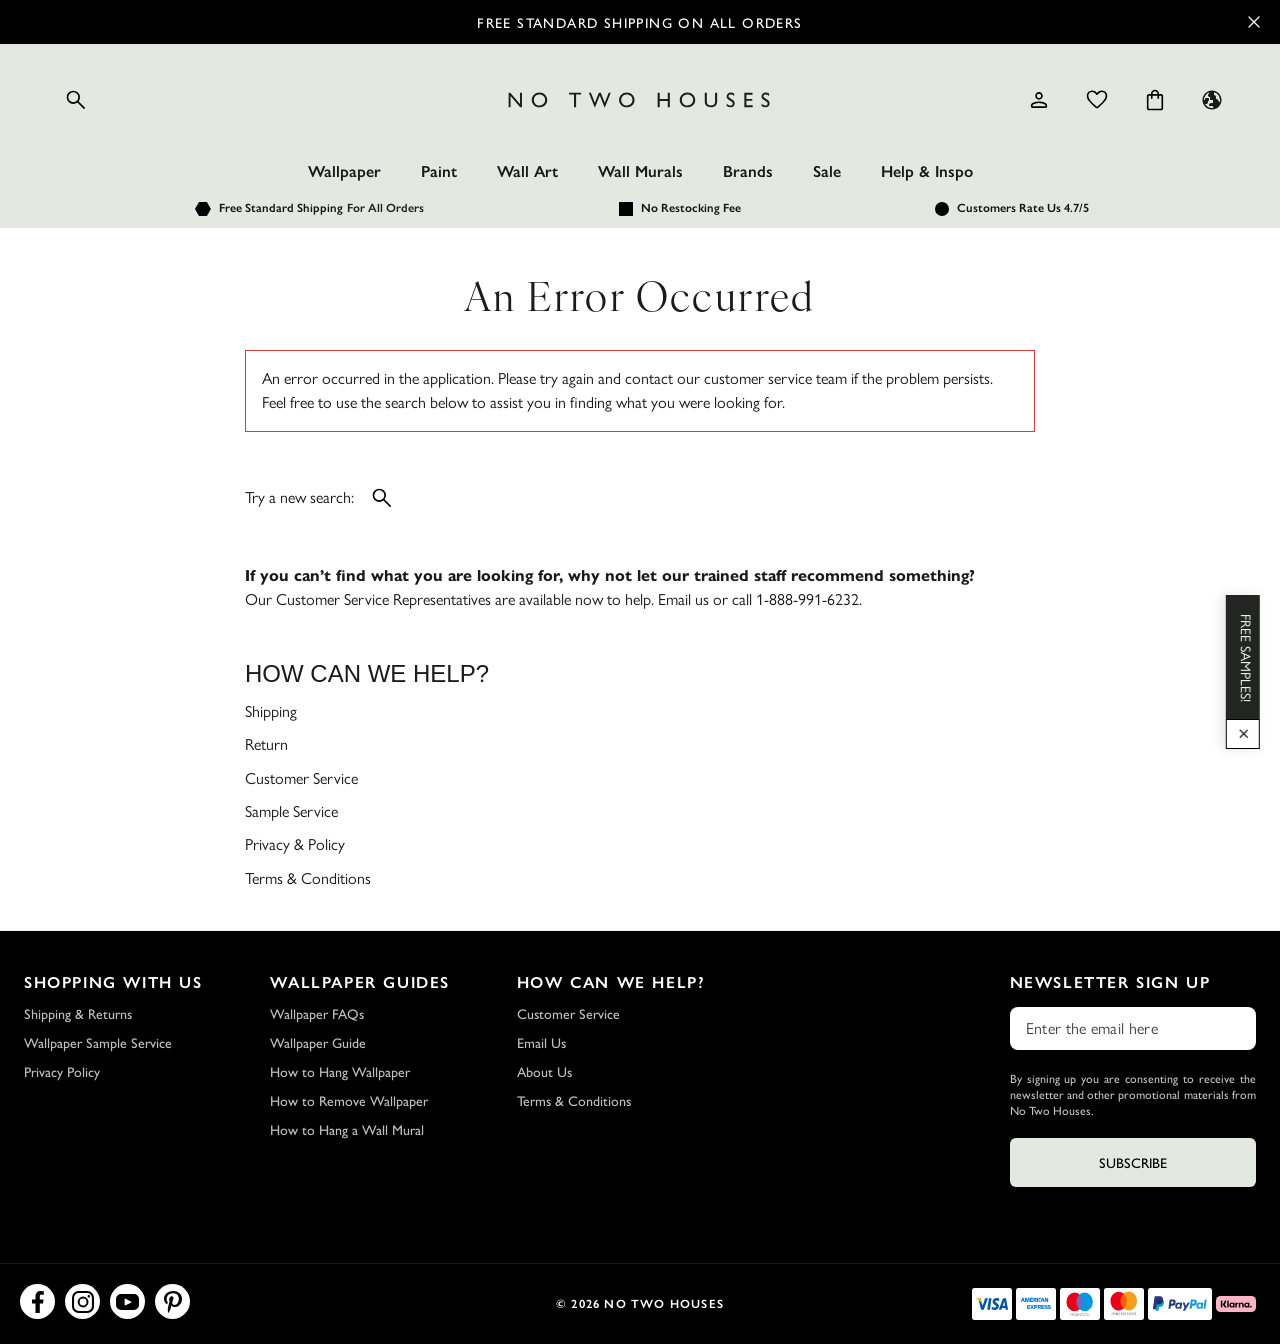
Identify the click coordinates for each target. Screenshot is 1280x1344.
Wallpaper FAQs (317, 1013)
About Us (544, 1071)
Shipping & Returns (78, 1013)
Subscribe (1133, 1162)
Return (266, 744)
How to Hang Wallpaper (340, 1071)
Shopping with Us (113, 982)
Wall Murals (640, 171)
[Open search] (76, 100)
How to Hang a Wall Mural (347, 1129)
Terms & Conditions (308, 878)
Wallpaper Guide (318, 1042)
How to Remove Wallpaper (349, 1100)
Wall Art (527, 171)
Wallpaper (344, 171)
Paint (439, 171)
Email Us (541, 1042)
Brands (748, 171)
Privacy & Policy (295, 844)
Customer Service (301, 778)
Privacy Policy (62, 1071)
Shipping (271, 711)
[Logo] (639, 100)
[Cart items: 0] (1155, 100)
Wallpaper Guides (360, 982)
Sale (827, 171)
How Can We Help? (611, 982)
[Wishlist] (1097, 100)
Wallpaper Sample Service (98, 1042)
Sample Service (291, 811)
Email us (683, 599)
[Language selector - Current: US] (1212, 100)
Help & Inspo (927, 171)
